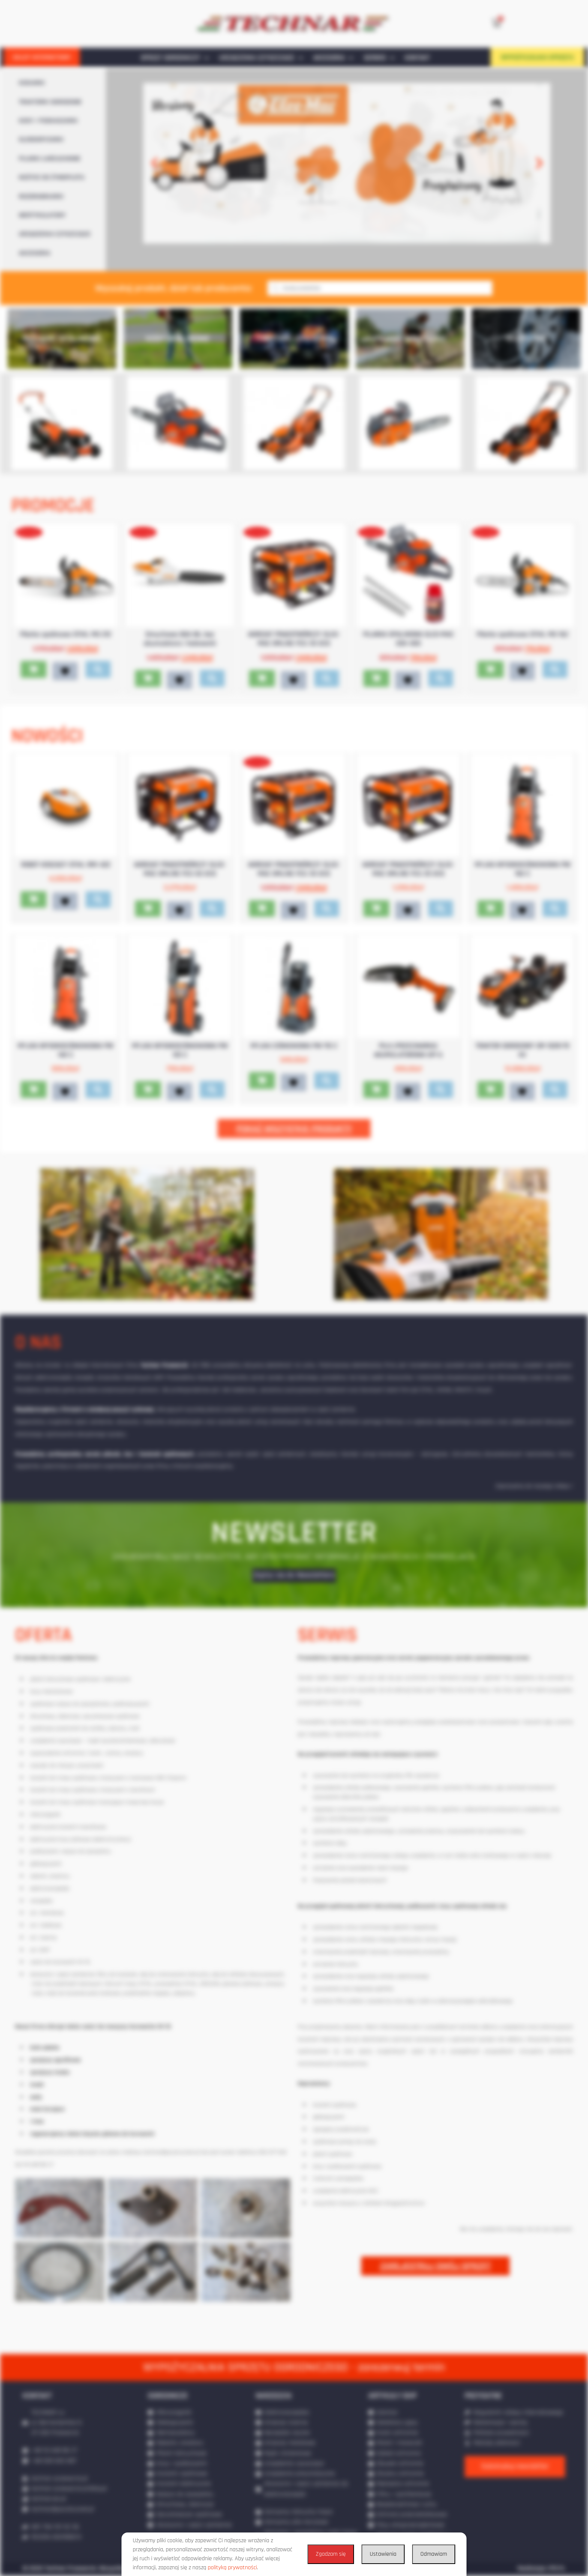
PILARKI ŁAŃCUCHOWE (50, 159)
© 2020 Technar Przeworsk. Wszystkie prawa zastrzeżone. (101, 2568)
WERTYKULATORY (42, 215)
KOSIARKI (32, 83)
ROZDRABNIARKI (41, 196)
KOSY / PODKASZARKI (48, 121)
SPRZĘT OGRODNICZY (175, 58)
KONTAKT (417, 58)
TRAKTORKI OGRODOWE (50, 102)
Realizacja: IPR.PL (542, 2568)
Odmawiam (433, 2554)
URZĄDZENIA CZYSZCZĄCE (261, 58)
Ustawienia (383, 2554)
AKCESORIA (333, 58)
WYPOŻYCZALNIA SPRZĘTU (537, 57)
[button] (154, 163)
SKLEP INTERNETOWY (42, 57)
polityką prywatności (232, 2567)
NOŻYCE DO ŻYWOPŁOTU (51, 177)
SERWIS (379, 58)
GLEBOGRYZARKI (41, 139)
